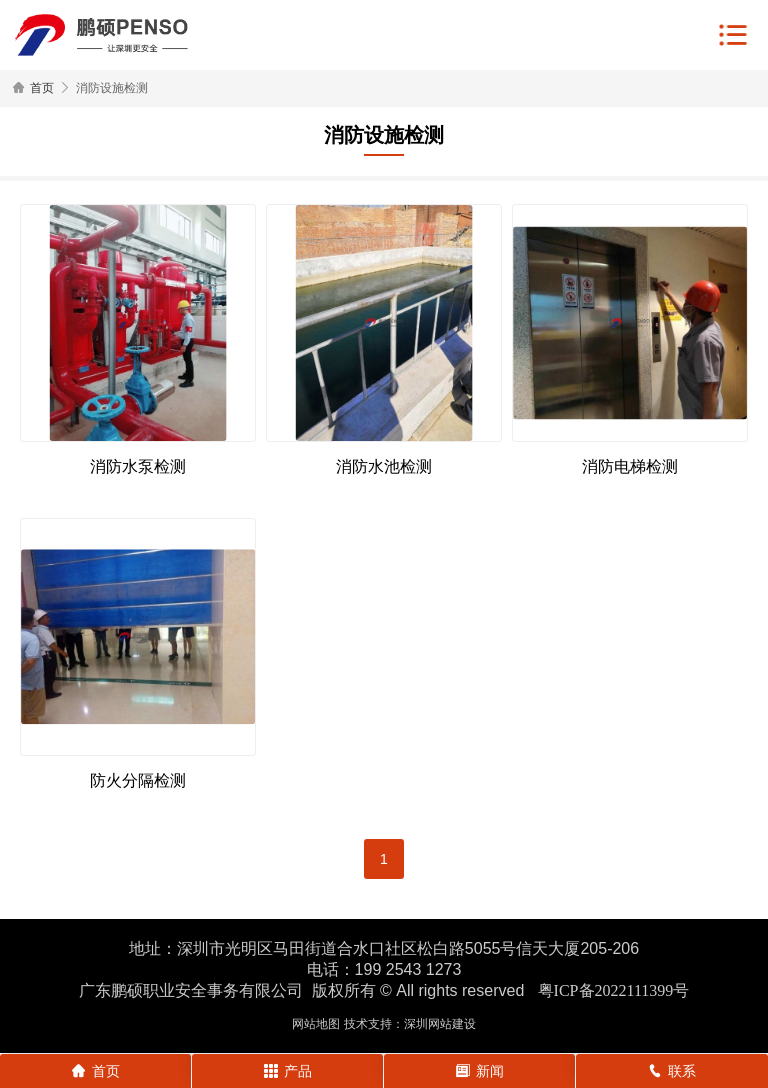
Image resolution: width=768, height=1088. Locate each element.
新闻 (480, 1071)
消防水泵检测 (138, 466)
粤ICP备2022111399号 (614, 990)
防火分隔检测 (138, 780)
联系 (672, 1071)
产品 (288, 1071)
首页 (42, 88)
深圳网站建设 (440, 1024)
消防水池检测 (384, 466)
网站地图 (316, 1024)
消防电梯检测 (630, 466)
